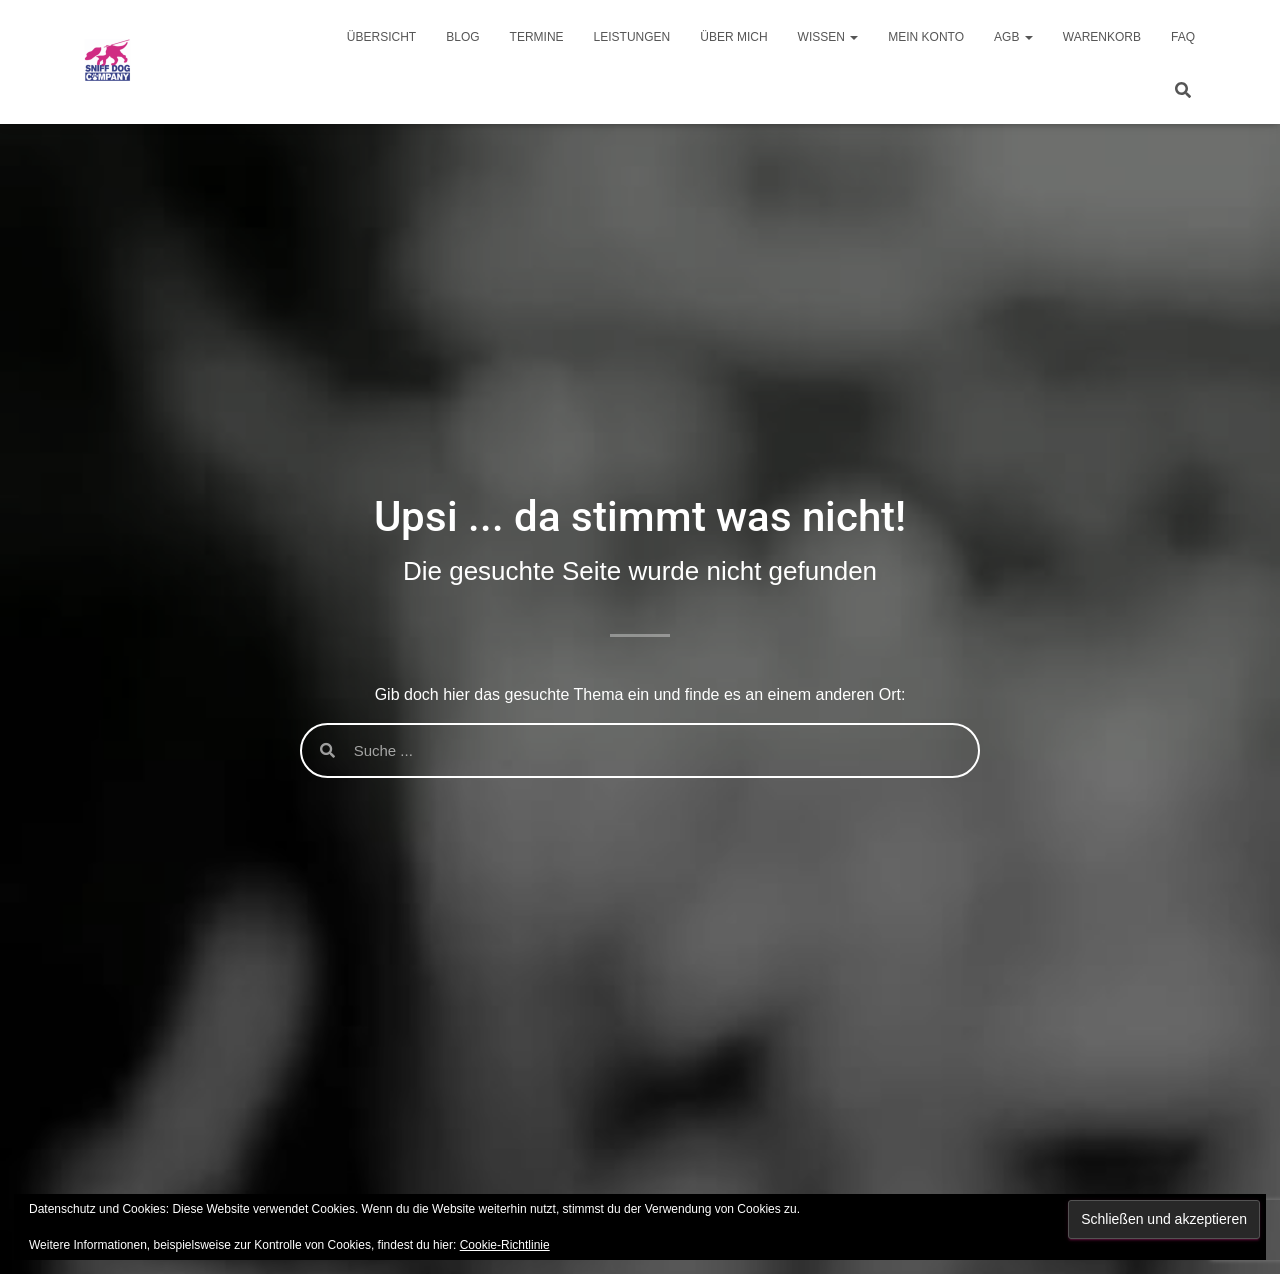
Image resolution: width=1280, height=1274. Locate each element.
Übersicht (381, 37)
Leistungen (632, 37)
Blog (462, 37)
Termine (537, 37)
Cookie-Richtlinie (505, 1245)
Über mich (733, 37)
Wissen (828, 37)
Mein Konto (926, 37)
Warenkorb (1102, 37)
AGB (1013, 37)
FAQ (1183, 37)
